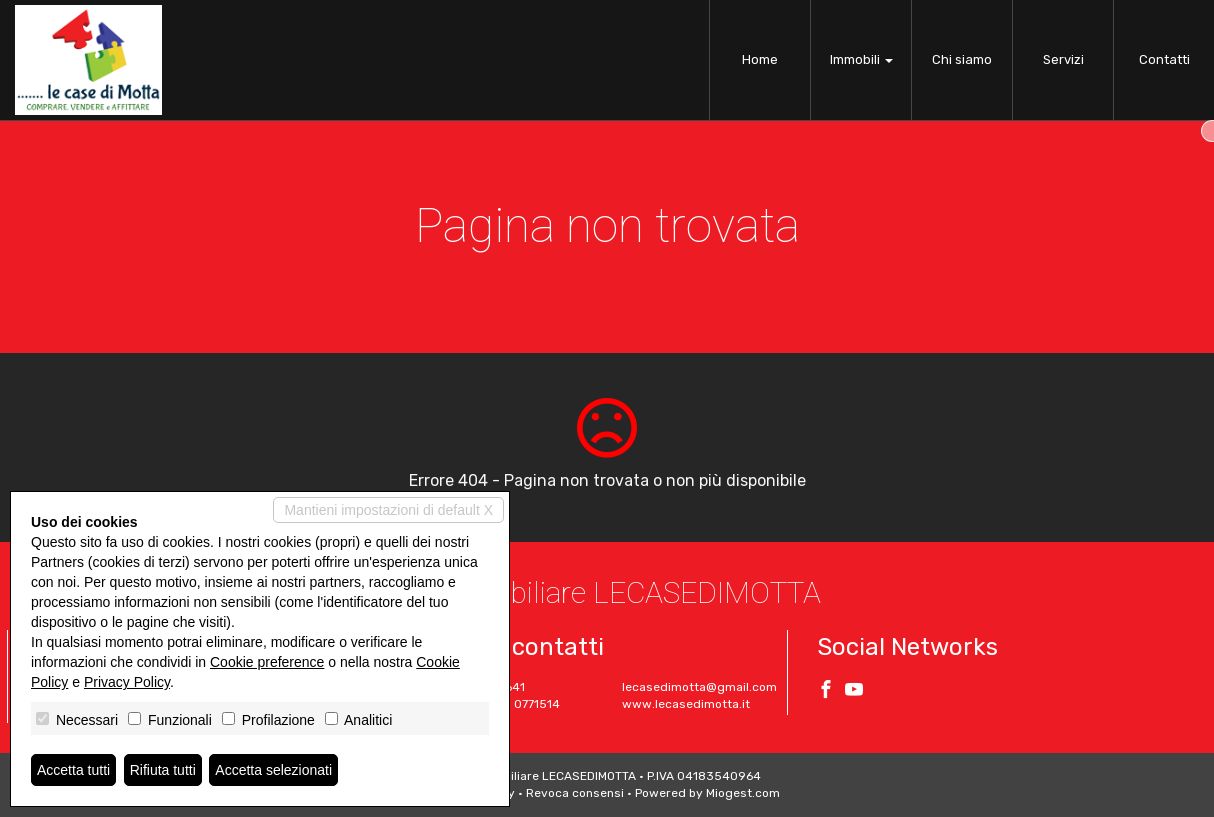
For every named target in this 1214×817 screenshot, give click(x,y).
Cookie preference (267, 662)
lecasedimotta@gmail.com (699, 687)
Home (760, 59)
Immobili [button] (861, 59)
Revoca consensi (575, 793)
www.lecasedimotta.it (686, 704)
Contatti (1164, 59)
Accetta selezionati (273, 770)
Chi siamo (962, 59)
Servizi (1063, 59)
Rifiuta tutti (163, 770)
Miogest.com (743, 793)
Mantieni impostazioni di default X (388, 510)
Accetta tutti (73, 770)
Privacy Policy (127, 682)
